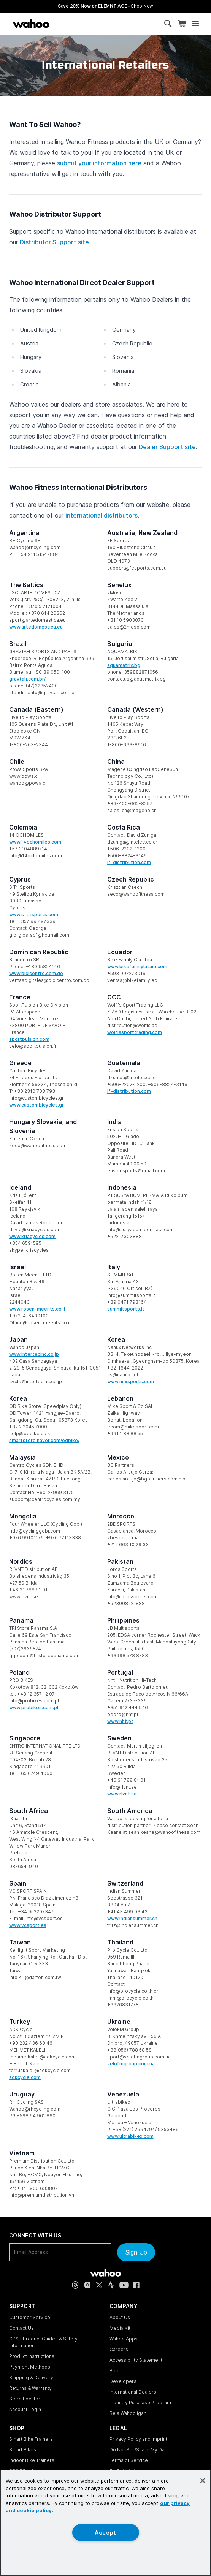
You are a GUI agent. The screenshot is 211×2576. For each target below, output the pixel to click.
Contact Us (21, 2328)
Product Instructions (31, 2356)
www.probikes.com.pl (33, 1707)
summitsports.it (125, 1309)
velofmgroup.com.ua (131, 2063)
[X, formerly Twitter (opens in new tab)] (99, 2285)
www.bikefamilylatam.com (137, 966)
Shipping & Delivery (31, 2377)
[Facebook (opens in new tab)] (136, 2285)
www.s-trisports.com (33, 914)
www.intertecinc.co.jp (34, 1354)
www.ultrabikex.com (130, 2136)
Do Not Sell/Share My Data (139, 2450)
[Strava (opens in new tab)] (111, 2285)
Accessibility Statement (135, 2360)
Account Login (25, 2409)
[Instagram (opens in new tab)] (87, 2285)
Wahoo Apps (123, 2339)
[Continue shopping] (62, 23)
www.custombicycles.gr (36, 1105)
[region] (105, 2523)
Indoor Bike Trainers (31, 2460)
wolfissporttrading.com (134, 1032)
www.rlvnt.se (122, 1794)
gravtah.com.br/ (27, 679)
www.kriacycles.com (32, 1236)
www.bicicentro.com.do (36, 973)
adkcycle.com (25, 2077)
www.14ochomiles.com (35, 842)
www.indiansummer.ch (132, 1918)
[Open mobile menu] (195, 23)
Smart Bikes (22, 2450)
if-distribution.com (129, 862)
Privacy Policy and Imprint (138, 2439)
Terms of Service (128, 2460)
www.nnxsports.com (130, 1381)
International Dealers (132, 2392)
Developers (122, 2381)
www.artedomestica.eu (36, 627)
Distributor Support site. (55, 242)
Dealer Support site (167, 447)
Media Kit (119, 2328)
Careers (118, 2349)
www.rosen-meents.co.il (37, 1309)
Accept (105, 2532)
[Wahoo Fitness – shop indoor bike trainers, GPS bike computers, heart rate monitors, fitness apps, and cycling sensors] (31, 23)
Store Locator (24, 2399)
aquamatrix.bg (123, 665)
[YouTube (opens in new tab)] (124, 2285)
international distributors (101, 515)
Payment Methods (29, 2367)
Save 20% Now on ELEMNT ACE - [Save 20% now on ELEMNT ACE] (105, 6)
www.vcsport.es (27, 1925)
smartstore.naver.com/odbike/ (44, 1440)
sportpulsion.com (29, 1039)
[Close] (202, 2480)
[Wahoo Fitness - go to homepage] (105, 2273)
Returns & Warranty (30, 2388)
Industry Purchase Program (140, 2402)
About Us (119, 2317)
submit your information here (99, 163)
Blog (114, 2370)
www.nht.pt (120, 1721)
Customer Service (29, 2317)
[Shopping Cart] (182, 23)
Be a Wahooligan (127, 2413)
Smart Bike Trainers (31, 2439)
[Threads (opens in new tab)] (75, 2285)
